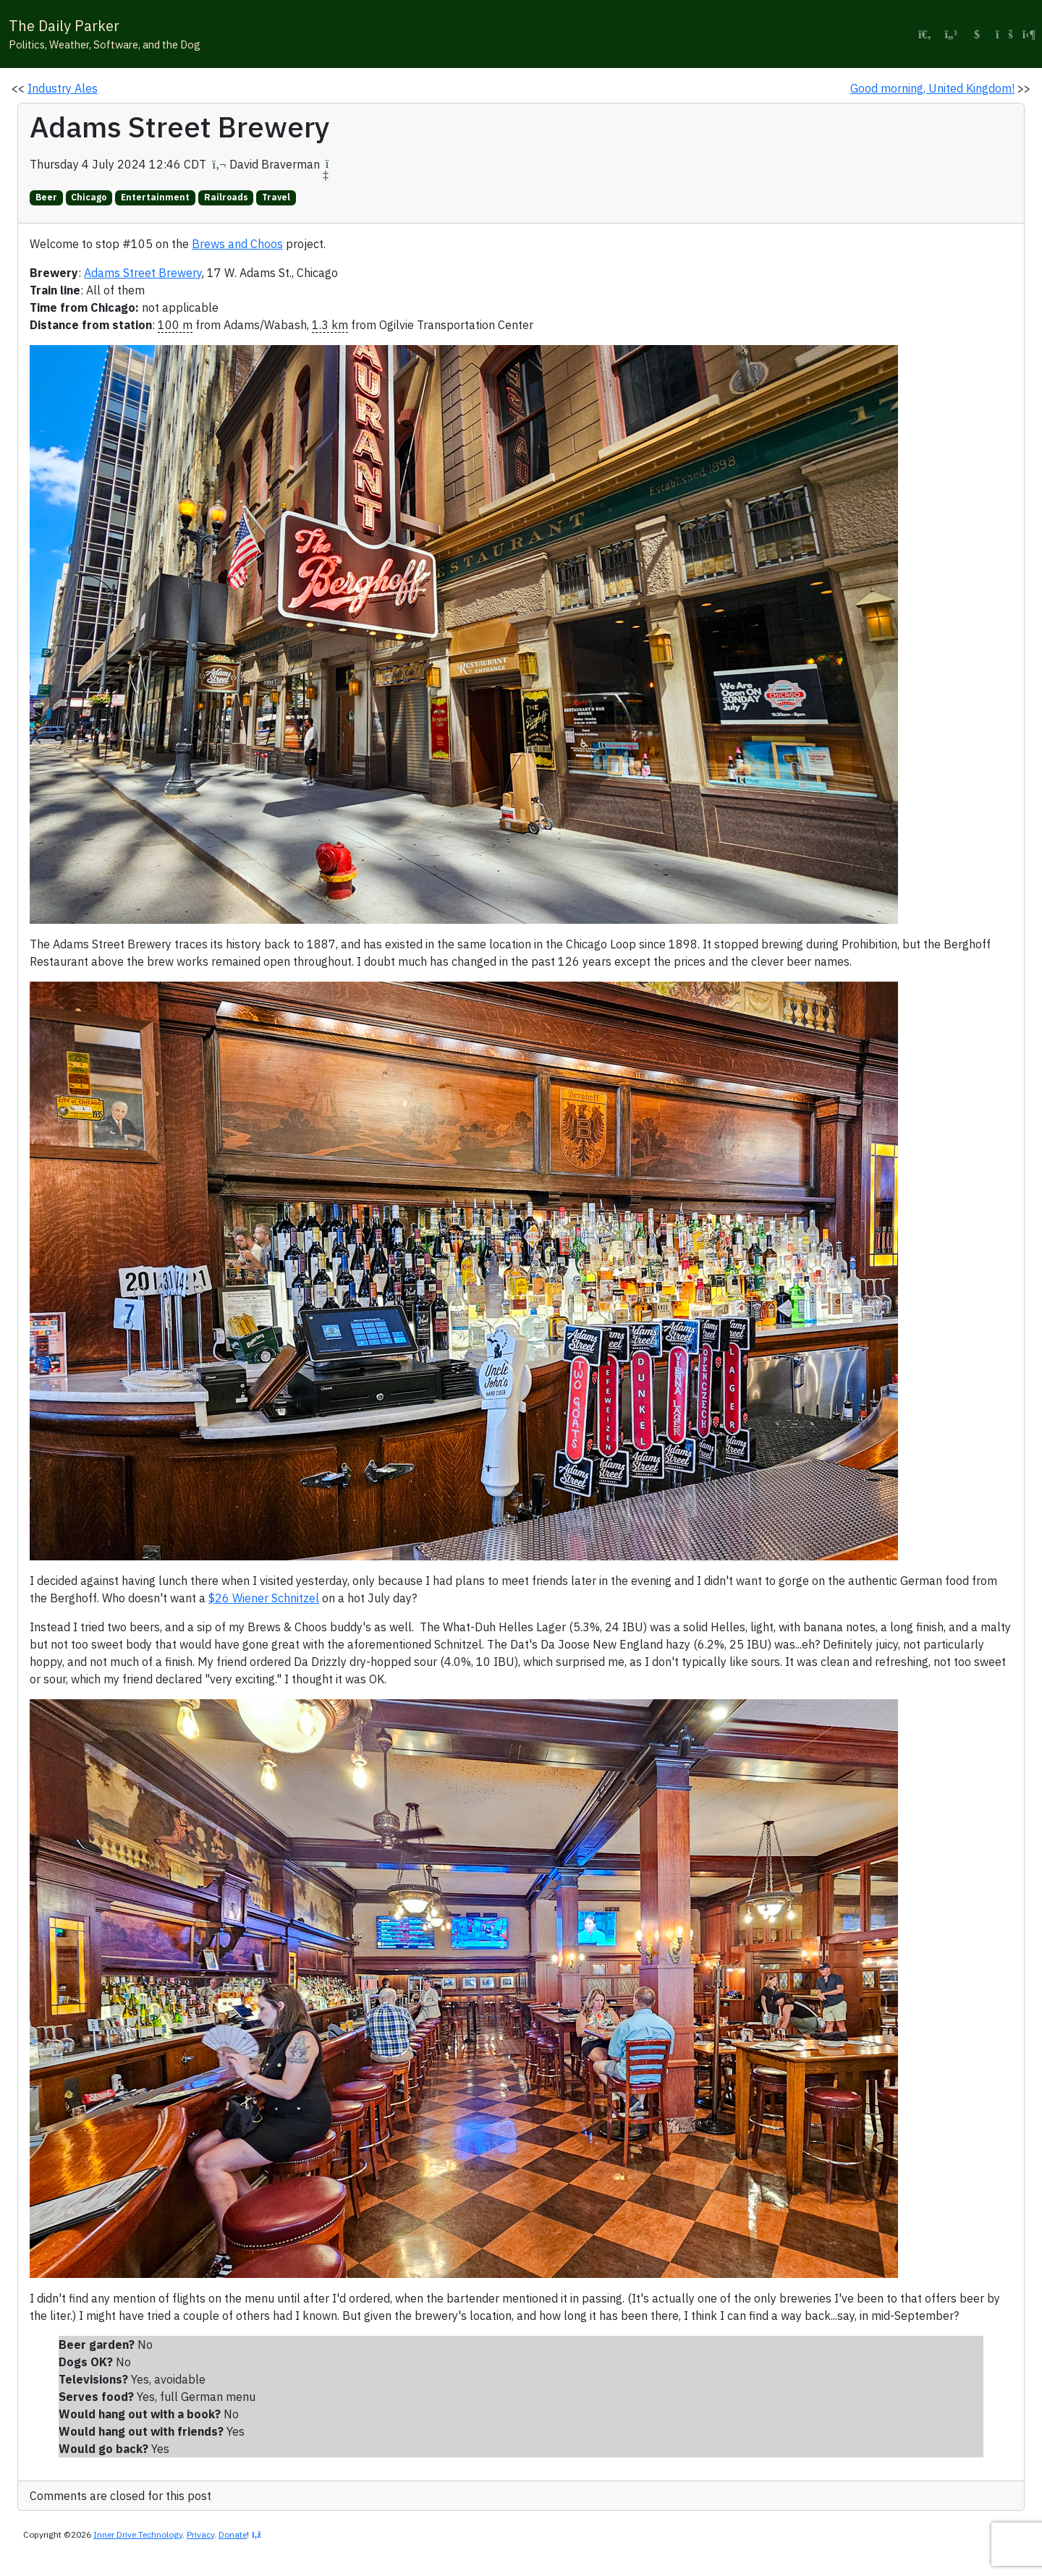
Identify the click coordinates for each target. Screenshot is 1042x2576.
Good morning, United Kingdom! (932, 88)
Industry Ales (62, 88)
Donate (233, 2534)
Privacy (200, 2534)
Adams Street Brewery (143, 272)
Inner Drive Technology (137, 2534)
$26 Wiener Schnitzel (263, 1598)
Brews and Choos (237, 244)
